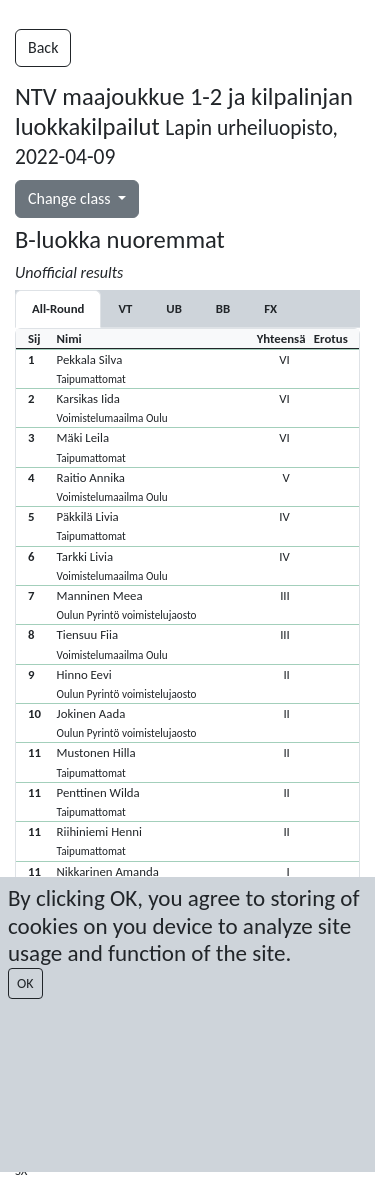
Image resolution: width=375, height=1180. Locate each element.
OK (25, 983)
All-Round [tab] (58, 308)
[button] (187, 368)
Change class (71, 198)
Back (43, 47)
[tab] (125, 308)
